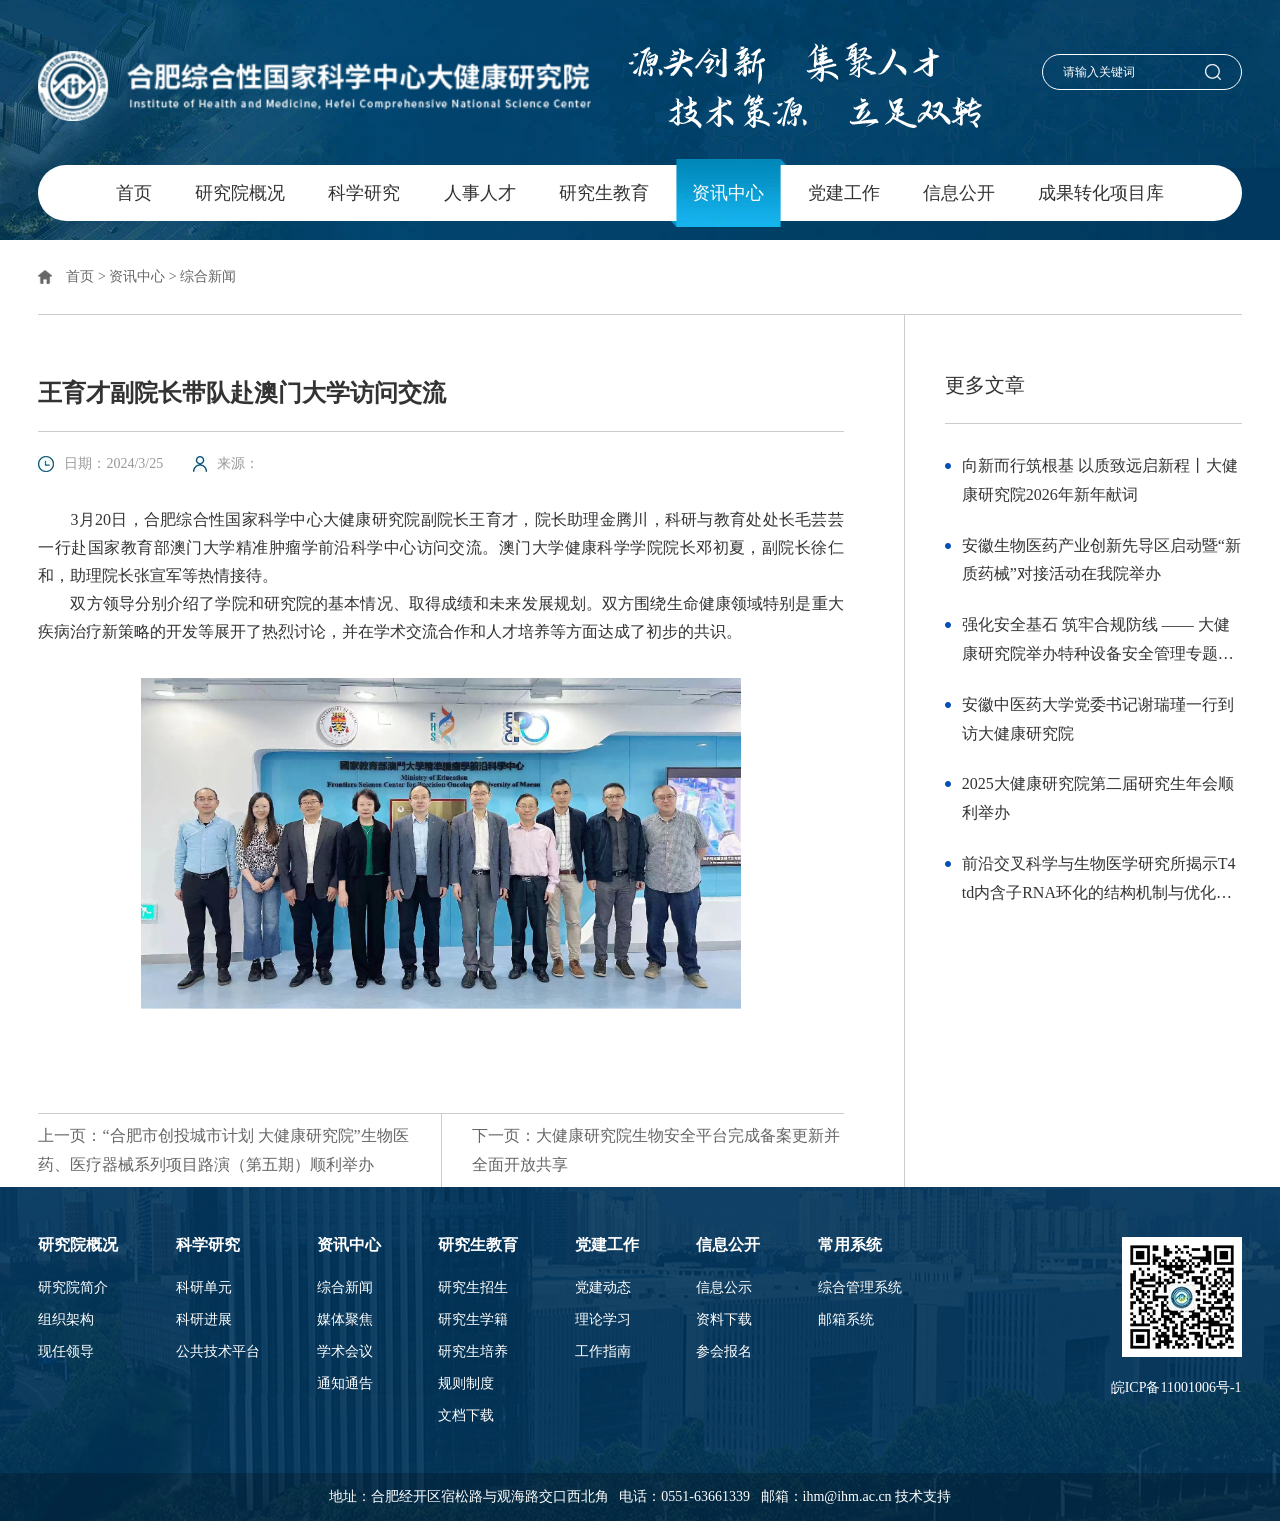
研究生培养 (473, 1352)
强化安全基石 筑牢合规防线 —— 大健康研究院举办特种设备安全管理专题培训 (1098, 642)
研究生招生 (473, 1288)
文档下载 (466, 1416)
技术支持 (923, 1496)
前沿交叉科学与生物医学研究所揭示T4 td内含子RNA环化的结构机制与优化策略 (1099, 881)
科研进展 (204, 1320)
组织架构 (66, 1320)
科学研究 (364, 193)
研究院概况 (240, 193)
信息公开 (959, 193)
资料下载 (724, 1320)
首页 (134, 193)
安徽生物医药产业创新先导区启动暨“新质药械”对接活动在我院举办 (1101, 560)
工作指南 (603, 1352)
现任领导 (66, 1352)
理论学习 (603, 1320)
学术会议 (345, 1352)
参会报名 (724, 1352)
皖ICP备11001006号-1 (1176, 1387)
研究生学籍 (473, 1320)
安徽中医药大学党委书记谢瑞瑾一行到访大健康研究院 (1098, 719)
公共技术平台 (218, 1352)
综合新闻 (208, 276)
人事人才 (480, 193)
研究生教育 (604, 193)
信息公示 (724, 1288)
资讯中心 (728, 193)
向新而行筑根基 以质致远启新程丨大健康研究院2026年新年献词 (1100, 480)
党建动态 (603, 1288)
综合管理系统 (860, 1288)
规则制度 (466, 1384)
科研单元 (204, 1288)
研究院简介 (73, 1288)
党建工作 (844, 193)
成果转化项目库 (1101, 193)
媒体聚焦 (345, 1320)
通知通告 (345, 1384)
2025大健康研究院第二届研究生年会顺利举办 (1098, 798)
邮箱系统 (846, 1320)
